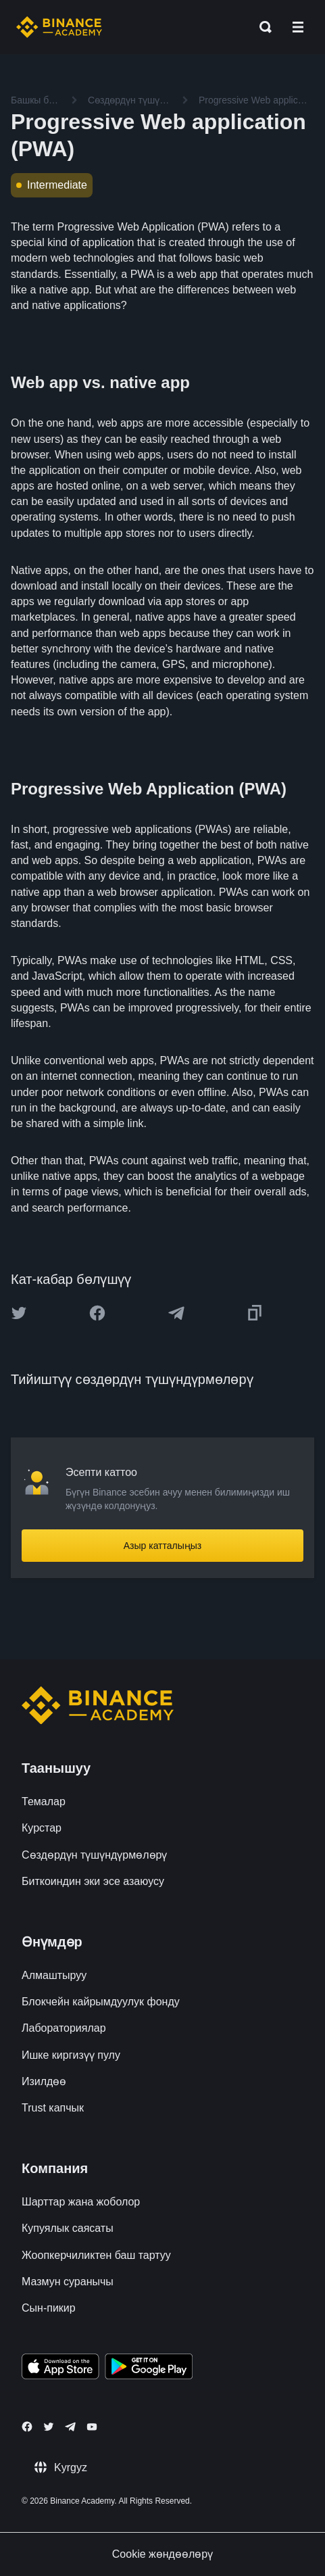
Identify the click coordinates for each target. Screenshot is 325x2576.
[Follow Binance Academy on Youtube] (91, 2427)
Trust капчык (53, 2108)
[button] (298, 27)
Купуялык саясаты (68, 2228)
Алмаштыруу (54, 1975)
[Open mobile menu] (298, 27)
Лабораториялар (64, 2028)
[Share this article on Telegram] (176, 1313)
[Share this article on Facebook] (97, 1313)
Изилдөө (44, 2081)
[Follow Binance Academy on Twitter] (48, 2427)
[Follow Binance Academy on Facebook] (27, 2426)
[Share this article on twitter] (19, 1313)
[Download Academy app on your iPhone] (60, 2368)
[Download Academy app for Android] (149, 2368)
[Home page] (59, 27)
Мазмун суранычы (68, 2281)
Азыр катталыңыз (163, 1545)
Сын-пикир (49, 2308)
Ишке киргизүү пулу (71, 2055)
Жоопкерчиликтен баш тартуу (96, 2255)
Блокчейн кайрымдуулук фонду (101, 2001)
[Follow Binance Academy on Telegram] (70, 2426)
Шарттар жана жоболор (81, 2202)
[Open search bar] (261, 27)
